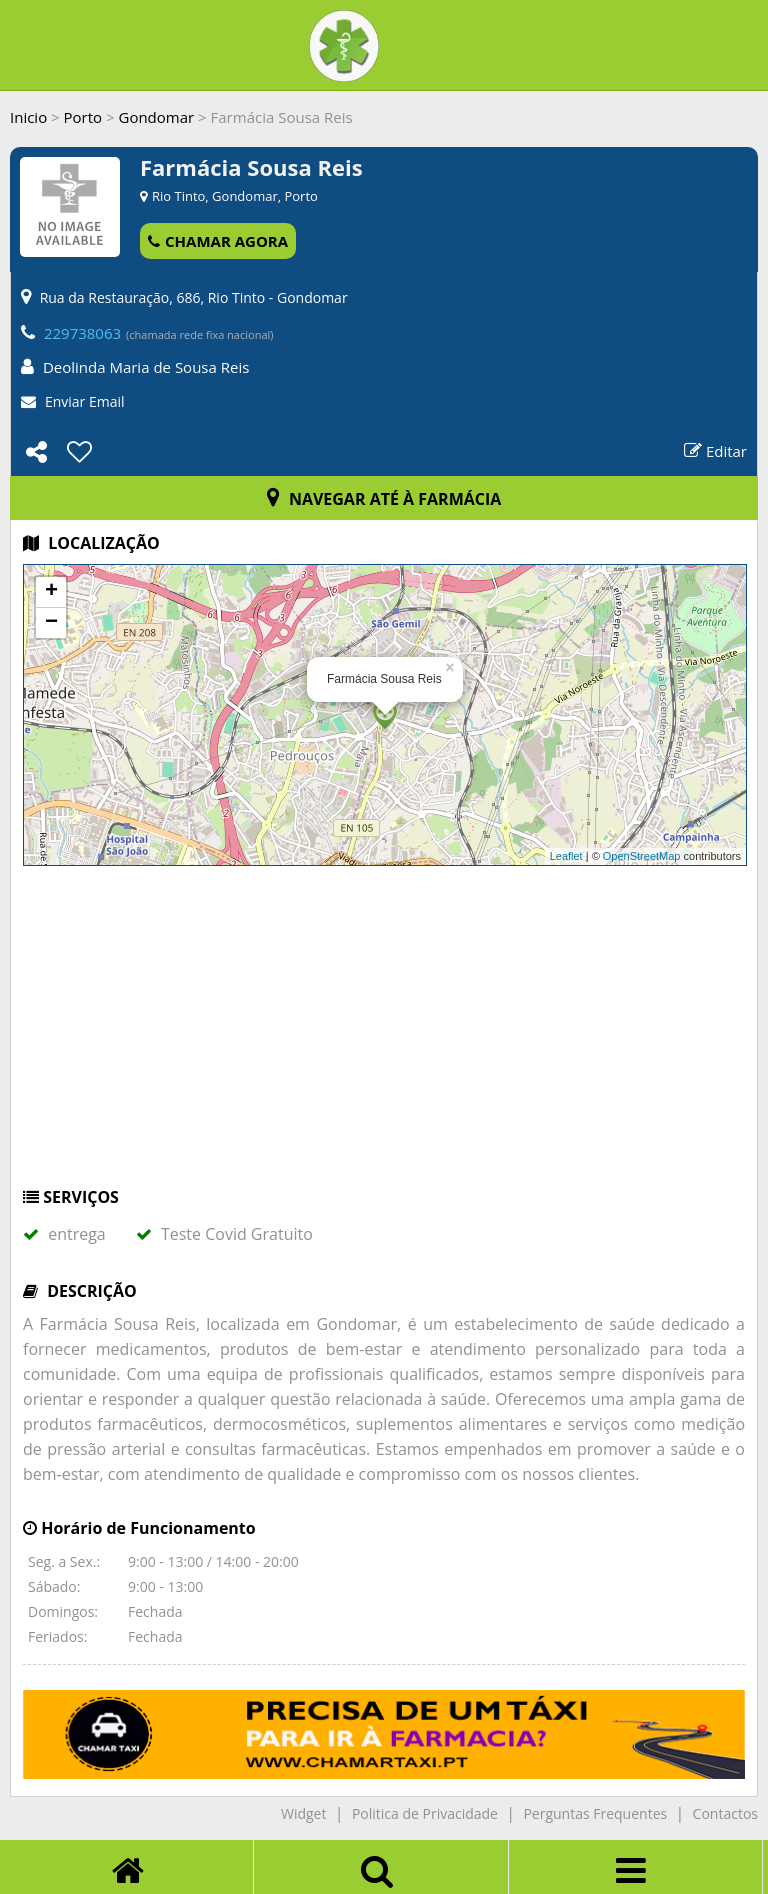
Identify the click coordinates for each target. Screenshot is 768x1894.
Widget (303, 1813)
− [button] (51, 623)
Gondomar (156, 117)
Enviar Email (85, 401)
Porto (83, 117)
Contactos (725, 1813)
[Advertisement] (384, 1036)
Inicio (28, 117)
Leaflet (566, 856)
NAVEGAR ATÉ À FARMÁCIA (384, 499)
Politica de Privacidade (425, 1813)
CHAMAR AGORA (218, 241)
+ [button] (51, 592)
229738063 (82, 333)
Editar (715, 451)
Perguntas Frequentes (595, 1813)
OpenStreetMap (642, 856)
